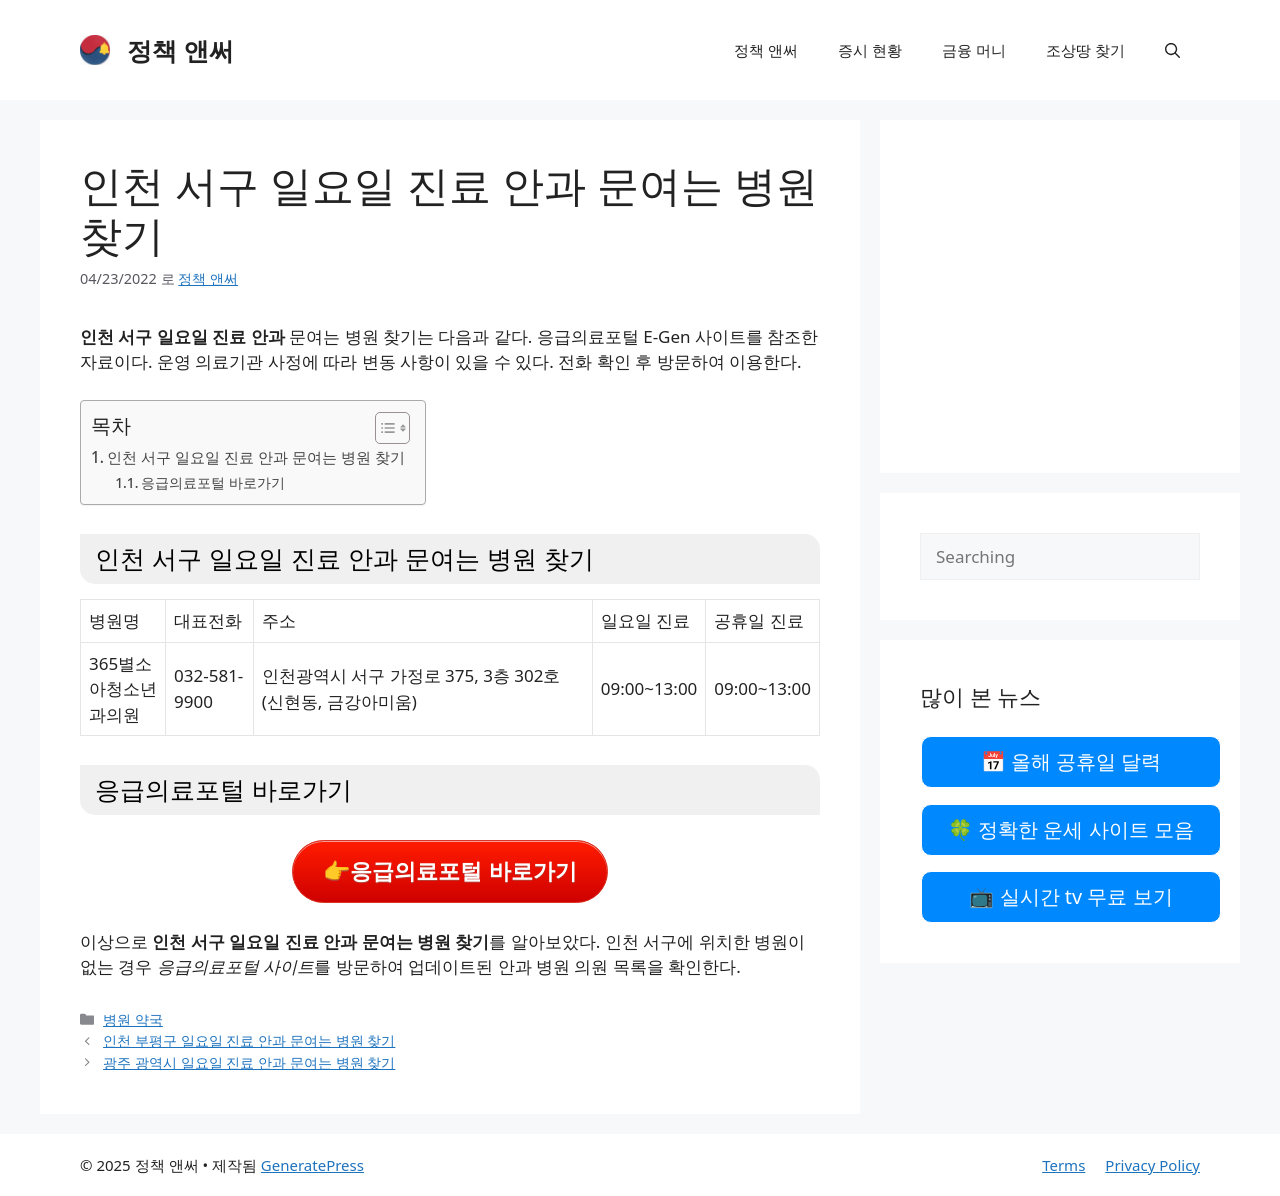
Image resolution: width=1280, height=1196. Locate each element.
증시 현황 (870, 50)
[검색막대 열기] (1172, 50)
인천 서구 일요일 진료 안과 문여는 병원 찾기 (256, 457)
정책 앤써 (180, 50)
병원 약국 (133, 1019)
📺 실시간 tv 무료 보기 (1070, 896)
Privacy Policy (1152, 1165)
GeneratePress (312, 1165)
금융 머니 (974, 50)
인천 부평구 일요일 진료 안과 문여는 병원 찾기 (249, 1040)
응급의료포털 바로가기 (213, 482)
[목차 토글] (382, 428)
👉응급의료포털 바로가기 (449, 871)
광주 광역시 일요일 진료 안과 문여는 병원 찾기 (249, 1062)
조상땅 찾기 (1085, 50)
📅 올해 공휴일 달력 (1071, 761)
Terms (1063, 1165)
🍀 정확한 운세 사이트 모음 (1071, 829)
